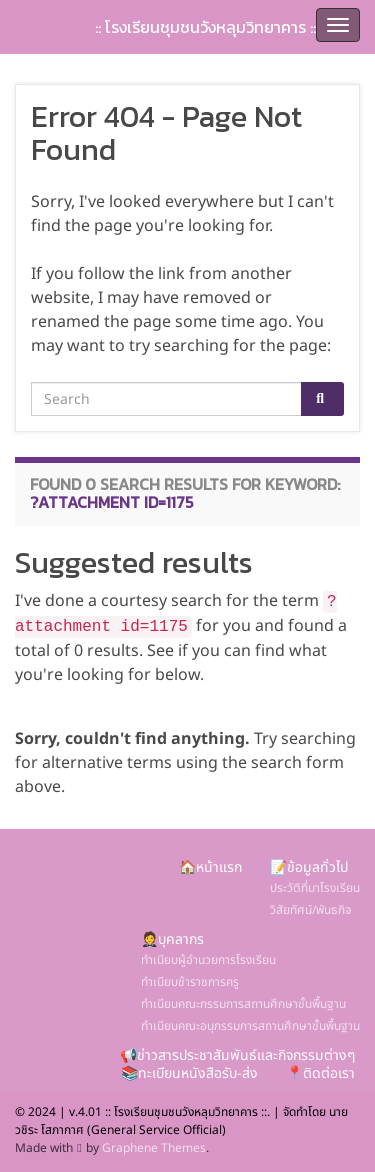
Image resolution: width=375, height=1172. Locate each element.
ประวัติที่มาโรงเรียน (315, 888)
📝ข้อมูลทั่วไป (309, 867)
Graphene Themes (154, 1148)
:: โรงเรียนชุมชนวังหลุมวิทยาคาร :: (205, 27)
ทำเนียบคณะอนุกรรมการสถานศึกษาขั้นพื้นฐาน (250, 1026)
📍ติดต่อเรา (320, 1073)
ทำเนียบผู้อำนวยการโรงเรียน (208, 960)
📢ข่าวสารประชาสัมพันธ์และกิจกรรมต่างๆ (237, 1055)
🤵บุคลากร (172, 939)
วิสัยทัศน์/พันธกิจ (310, 910)
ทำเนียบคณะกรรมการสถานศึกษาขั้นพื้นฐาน (243, 1004)
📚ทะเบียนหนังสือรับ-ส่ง (189, 1073)
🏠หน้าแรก (210, 867)
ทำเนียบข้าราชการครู (190, 982)
